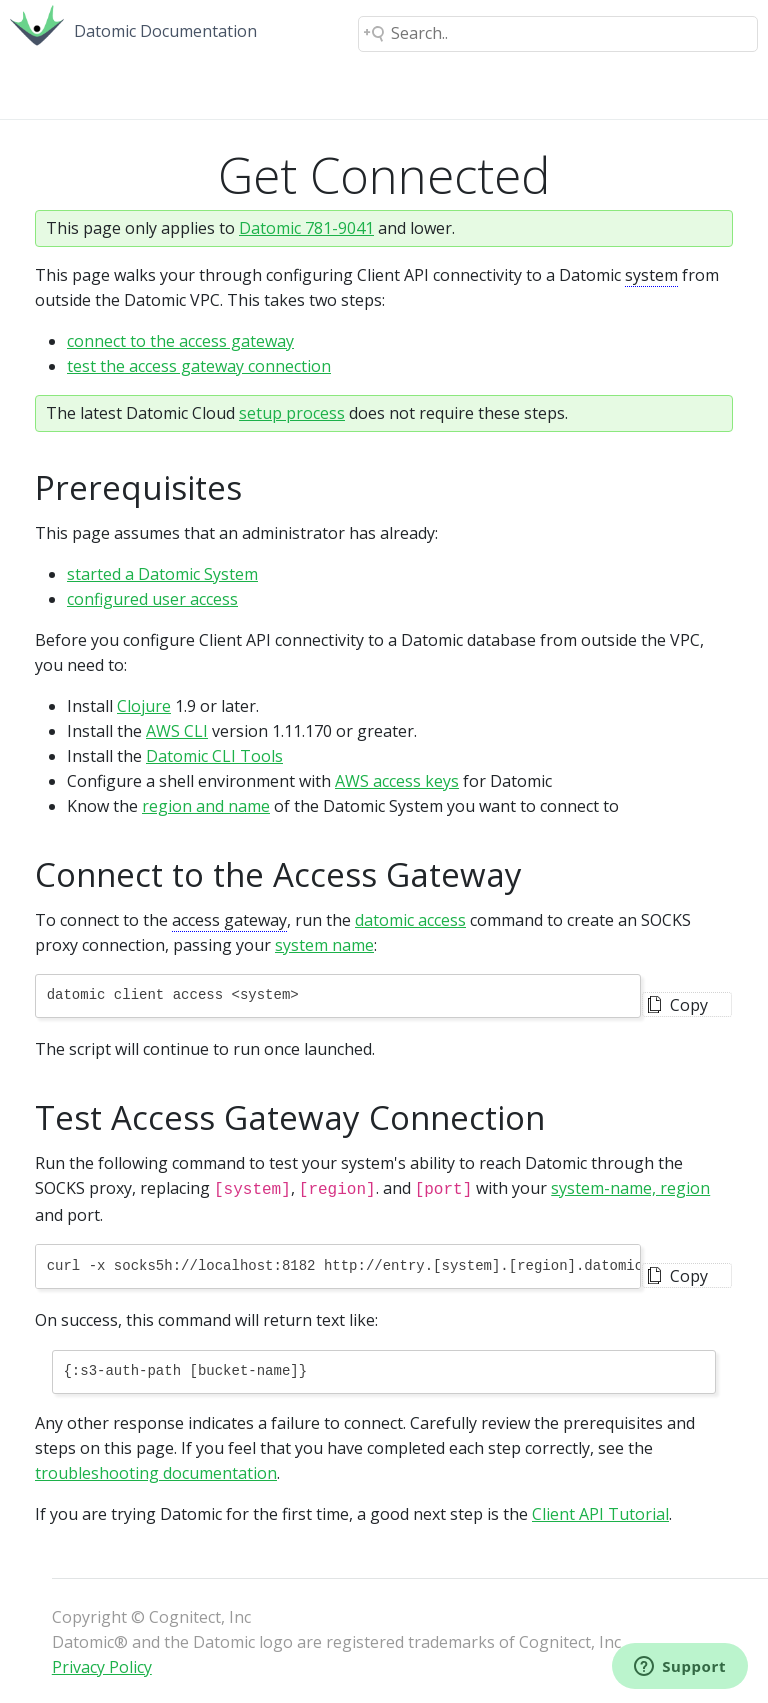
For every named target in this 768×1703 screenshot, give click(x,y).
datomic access (410, 920)
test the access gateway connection (199, 366)
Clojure (144, 706)
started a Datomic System (162, 574)
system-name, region (630, 1188)
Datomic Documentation (165, 31)
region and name (206, 806)
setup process (292, 413)
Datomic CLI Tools (214, 756)
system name (324, 945)
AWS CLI (177, 731)
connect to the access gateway (180, 341)
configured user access (152, 599)
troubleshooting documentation (156, 1471)
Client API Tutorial (600, 1512)
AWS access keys (397, 781)
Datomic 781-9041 (306, 228)
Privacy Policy (102, 1665)
